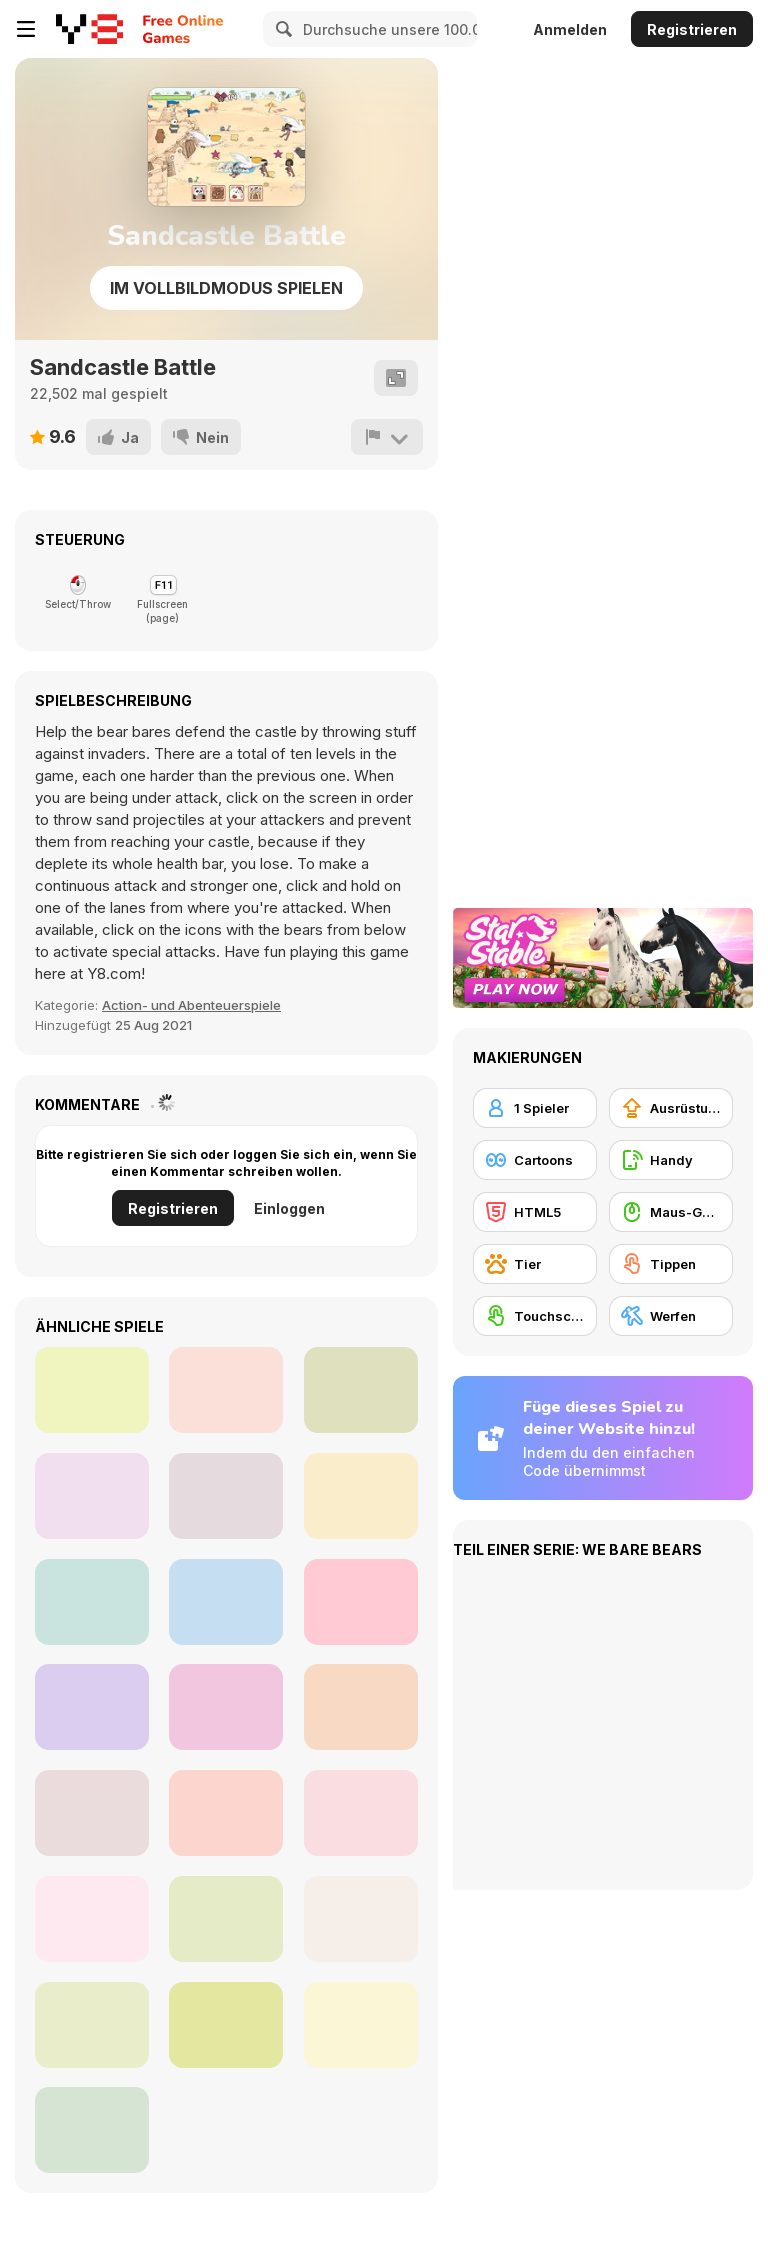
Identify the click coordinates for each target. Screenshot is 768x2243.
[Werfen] (671, 1316)
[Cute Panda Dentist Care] (361, 1602)
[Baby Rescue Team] (361, 1496)
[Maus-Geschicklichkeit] (671, 1212)
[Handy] (671, 1160)
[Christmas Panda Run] (226, 1919)
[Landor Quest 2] (92, 1390)
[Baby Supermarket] (226, 1813)
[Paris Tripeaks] (226, 1390)
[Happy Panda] (361, 2025)
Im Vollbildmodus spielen (226, 288)
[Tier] (535, 1264)
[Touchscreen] (535, 1316)
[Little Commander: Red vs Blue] (92, 1496)
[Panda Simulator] (92, 1602)
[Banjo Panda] (92, 1707)
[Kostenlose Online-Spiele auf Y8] (89, 29)
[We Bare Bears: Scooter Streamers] (361, 1707)
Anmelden (570, 29)
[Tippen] (671, 1264)
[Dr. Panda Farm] (226, 2025)
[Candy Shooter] (361, 1813)
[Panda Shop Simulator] (92, 1813)
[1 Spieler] (535, 1108)
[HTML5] (535, 1212)
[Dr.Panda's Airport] (226, 1707)
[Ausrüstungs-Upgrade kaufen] (671, 1108)
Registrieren (692, 29)
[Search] (281, 29)
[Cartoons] (535, 1160)
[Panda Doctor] (92, 1919)
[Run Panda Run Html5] (92, 2025)
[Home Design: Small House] (361, 1390)
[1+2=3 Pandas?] (226, 1602)
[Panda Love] (361, 1919)
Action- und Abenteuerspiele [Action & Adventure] (191, 1005)
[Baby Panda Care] (226, 1496)
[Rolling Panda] (92, 2130)
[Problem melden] (387, 437)
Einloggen (289, 1208)
